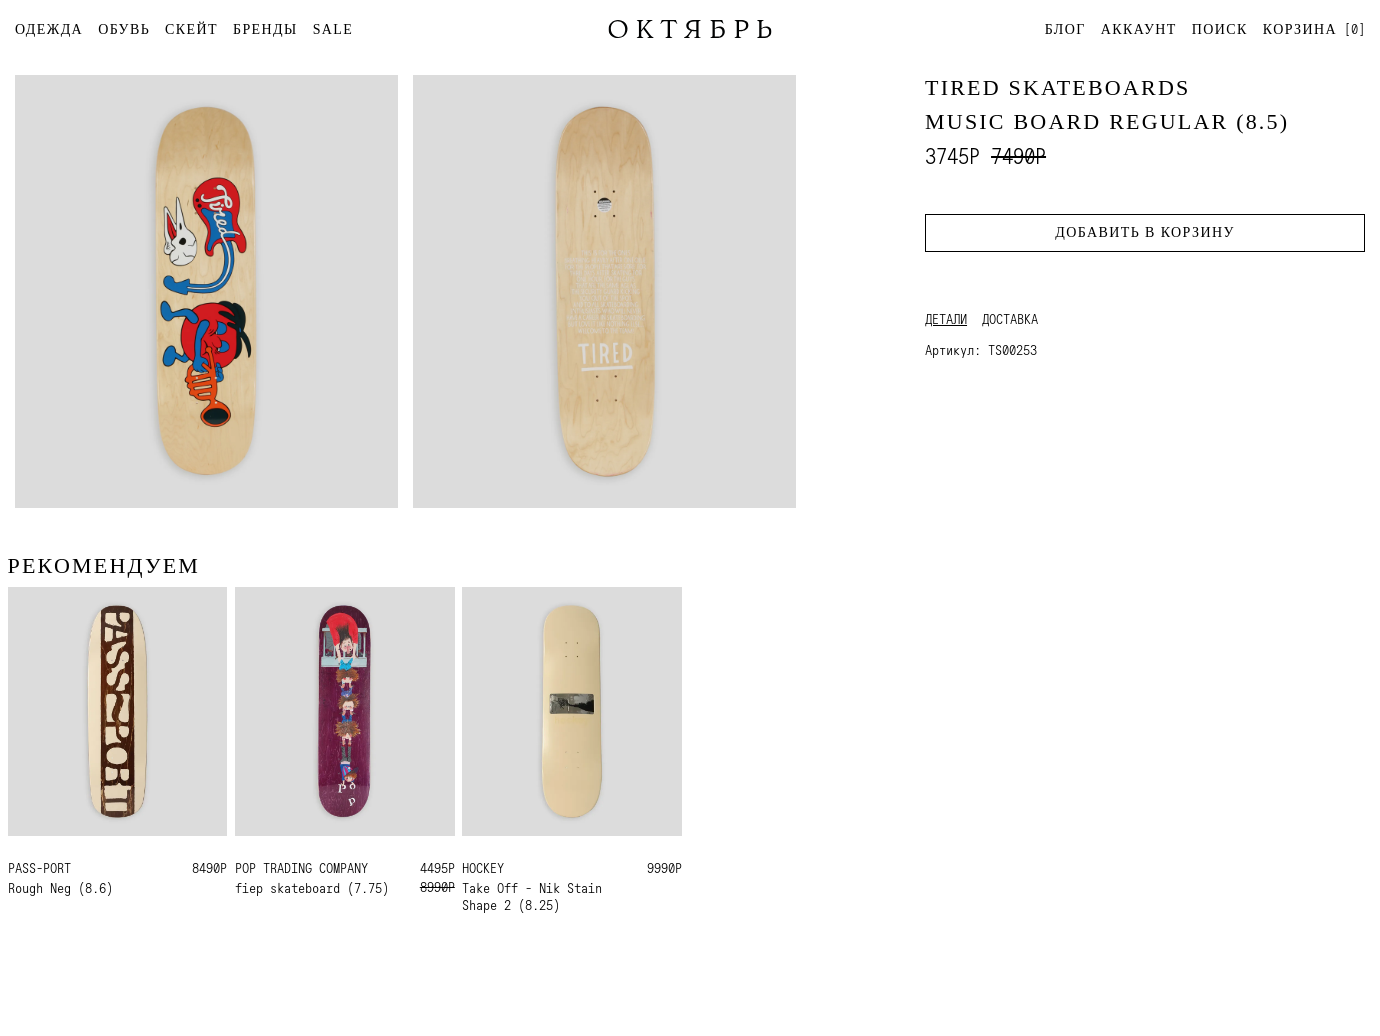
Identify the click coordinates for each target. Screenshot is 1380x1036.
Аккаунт (1139, 29)
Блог (1065, 29)
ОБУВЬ (124, 29)
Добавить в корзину (1144, 232)
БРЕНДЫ (265, 29)
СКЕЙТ (191, 29)
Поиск (1220, 29)
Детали (946, 319)
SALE (333, 29)
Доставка (1010, 319)
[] (1314, 28)
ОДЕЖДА (49, 29)
